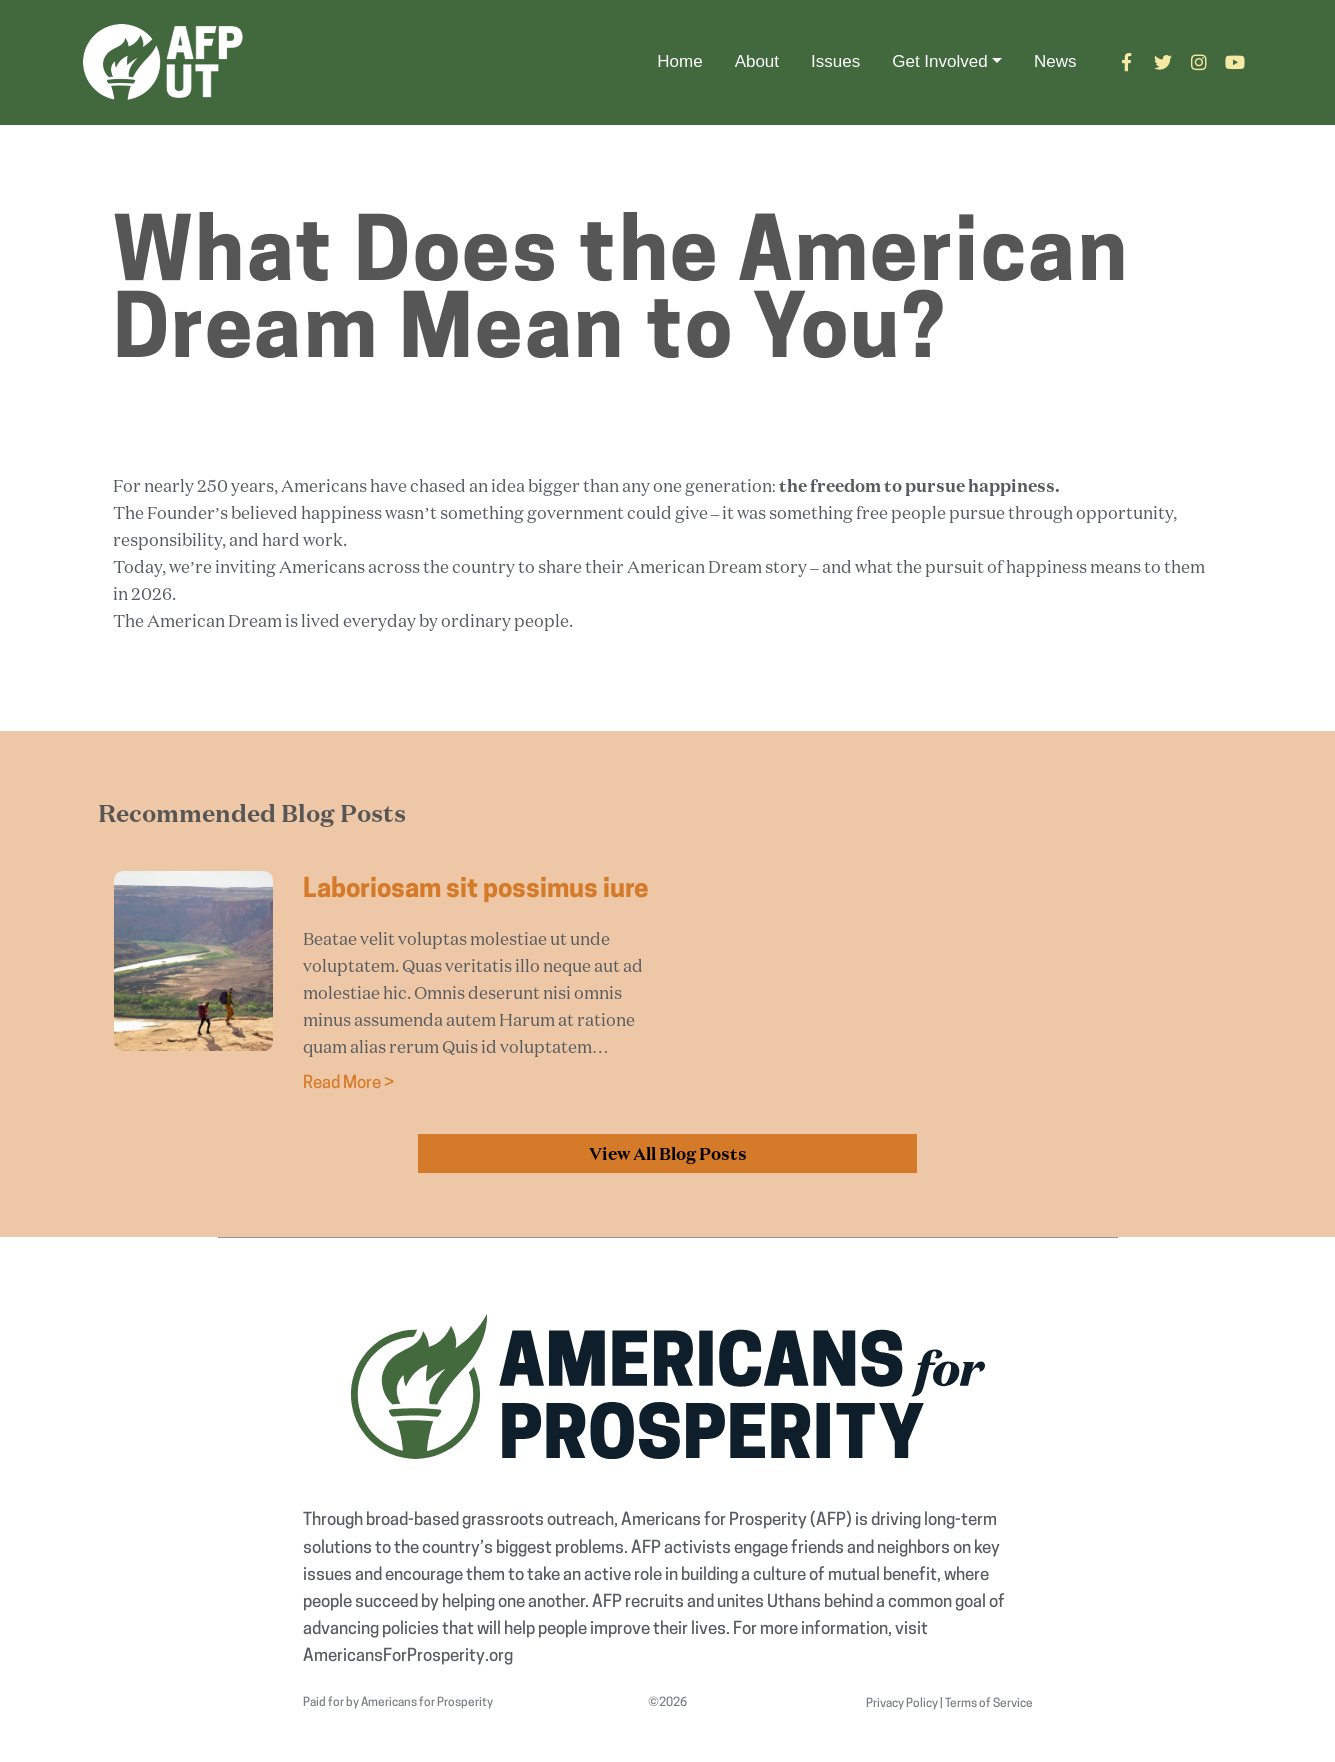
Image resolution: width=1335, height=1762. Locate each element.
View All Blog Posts (668, 1153)
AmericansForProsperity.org (408, 1656)
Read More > (348, 1083)
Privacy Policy (902, 1704)
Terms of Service (989, 1704)
